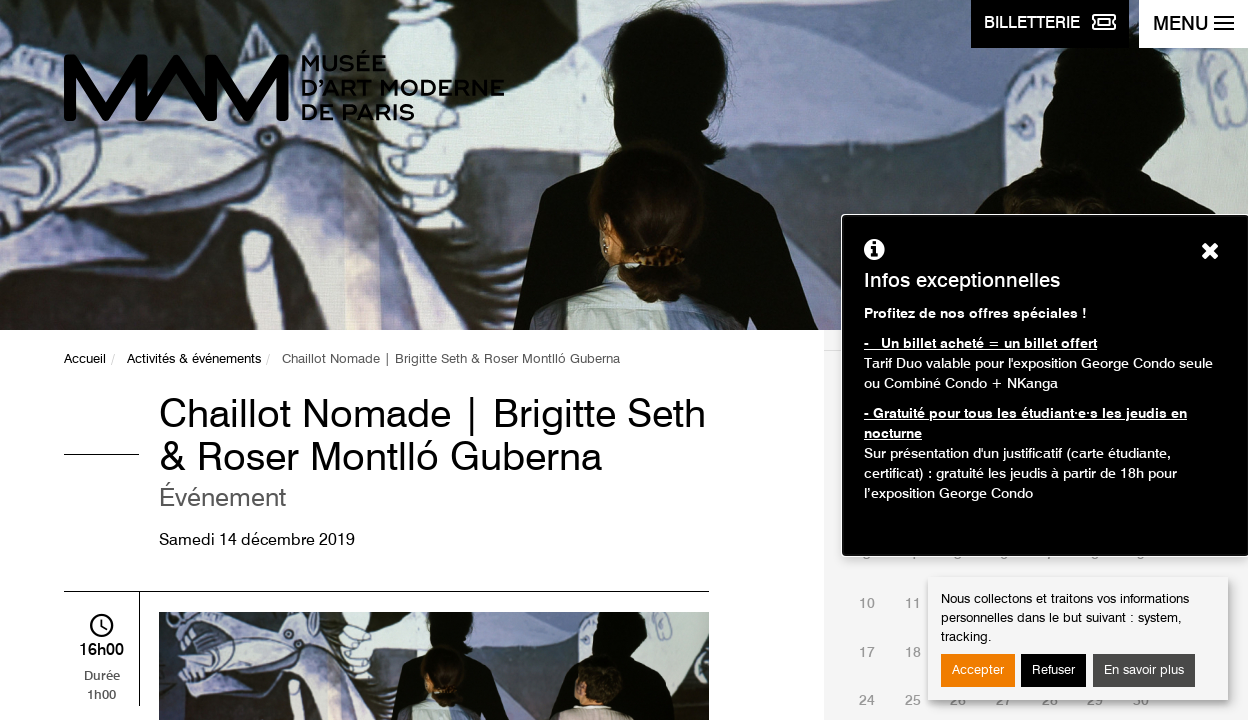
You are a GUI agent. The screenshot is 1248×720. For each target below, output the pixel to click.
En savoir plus (1144, 670)
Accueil (85, 359)
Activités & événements (194, 359)
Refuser (1053, 670)
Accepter (978, 670)
